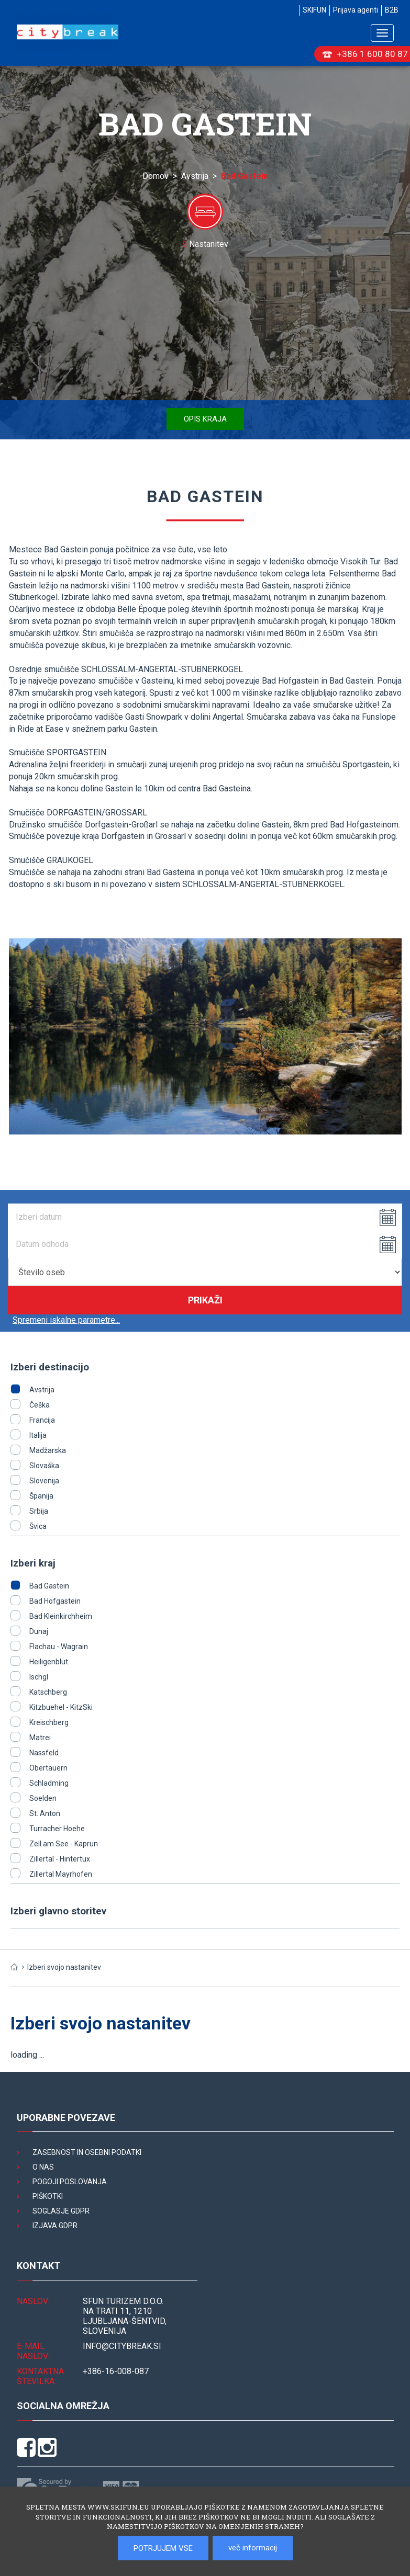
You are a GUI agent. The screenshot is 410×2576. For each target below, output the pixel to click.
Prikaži (205, 1300)
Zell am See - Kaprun (63, 1844)
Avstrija (194, 176)
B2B (391, 10)
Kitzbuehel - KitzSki (61, 1707)
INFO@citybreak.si (122, 2346)
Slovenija (44, 1481)
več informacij (252, 2547)
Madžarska (47, 1450)
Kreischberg (49, 1722)
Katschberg (48, 1692)
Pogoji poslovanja (69, 2181)
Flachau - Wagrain (58, 1646)
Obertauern (48, 1768)
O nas (43, 2167)
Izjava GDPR (54, 2225)
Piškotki (47, 2196)
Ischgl (38, 1677)
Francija (42, 1420)
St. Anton (44, 1813)
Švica (38, 1526)
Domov (155, 176)
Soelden (43, 1798)
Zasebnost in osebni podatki (86, 2152)
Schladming (49, 1783)
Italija (38, 1435)
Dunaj (38, 1631)
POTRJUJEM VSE (163, 2548)
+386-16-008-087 (116, 2371)
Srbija (38, 1511)
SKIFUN (314, 10)
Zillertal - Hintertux (59, 1859)
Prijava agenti (355, 10)
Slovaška (44, 1465)
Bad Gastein (49, 1586)
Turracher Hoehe (57, 1828)
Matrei (40, 1737)
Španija (41, 1496)
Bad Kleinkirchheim (60, 1616)
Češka (39, 1405)
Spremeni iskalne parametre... (66, 1320)
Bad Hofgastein (55, 1601)
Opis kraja (205, 419)
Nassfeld (44, 1753)
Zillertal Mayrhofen (60, 1874)
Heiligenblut (48, 1662)
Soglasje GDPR (61, 2211)
